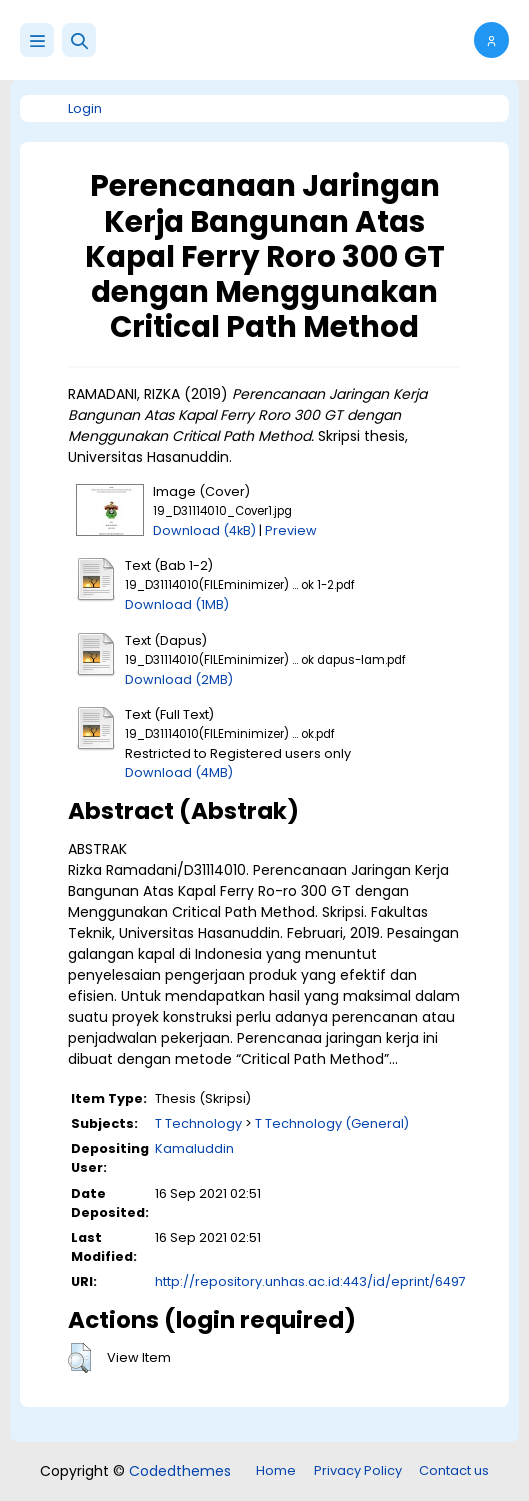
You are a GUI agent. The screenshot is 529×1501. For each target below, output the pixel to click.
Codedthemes (180, 1471)
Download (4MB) (179, 772)
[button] (79, 40)
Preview (291, 530)
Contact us (454, 1470)
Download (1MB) (177, 604)
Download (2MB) (179, 679)
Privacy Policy (358, 1470)
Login (85, 108)
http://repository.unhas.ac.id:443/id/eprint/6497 (310, 1281)
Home (276, 1470)
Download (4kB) (204, 530)
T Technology (198, 1123)
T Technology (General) (332, 1123)
